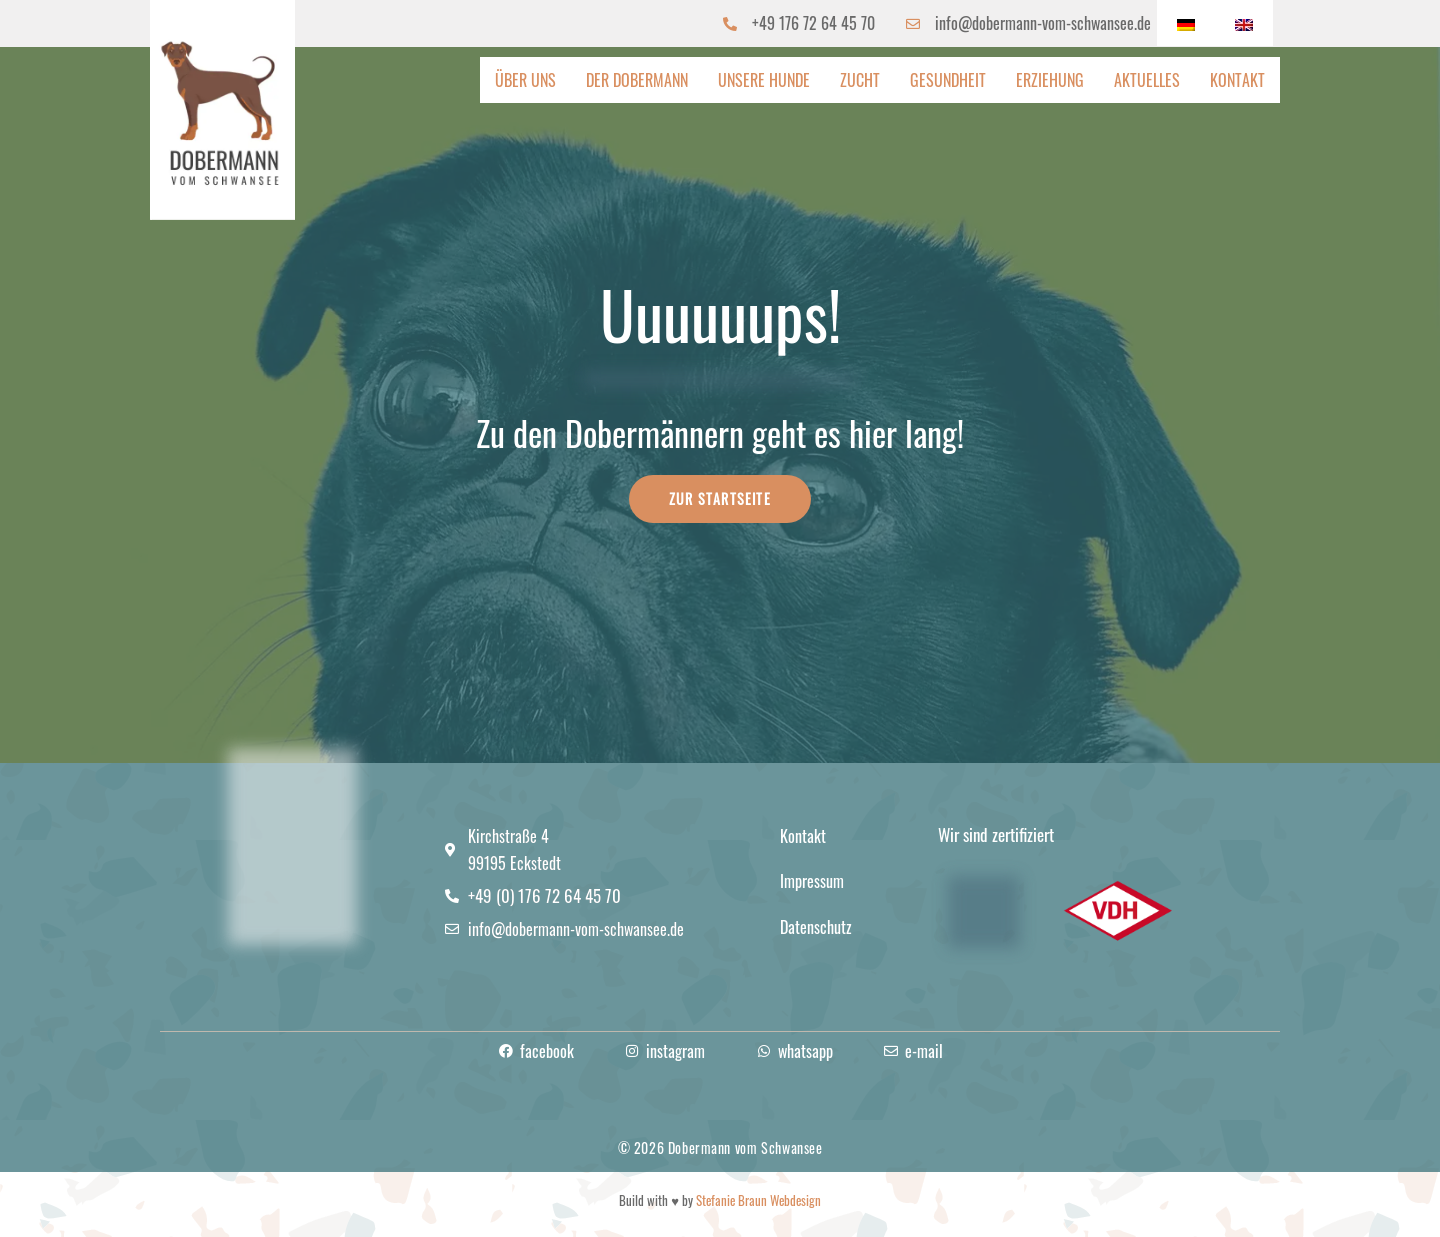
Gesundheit (948, 80)
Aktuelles (1147, 80)
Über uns (525, 80)
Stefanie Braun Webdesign (758, 1200)
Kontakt (1237, 80)
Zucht (860, 80)
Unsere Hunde (764, 80)
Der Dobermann (637, 80)
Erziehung (1050, 80)
